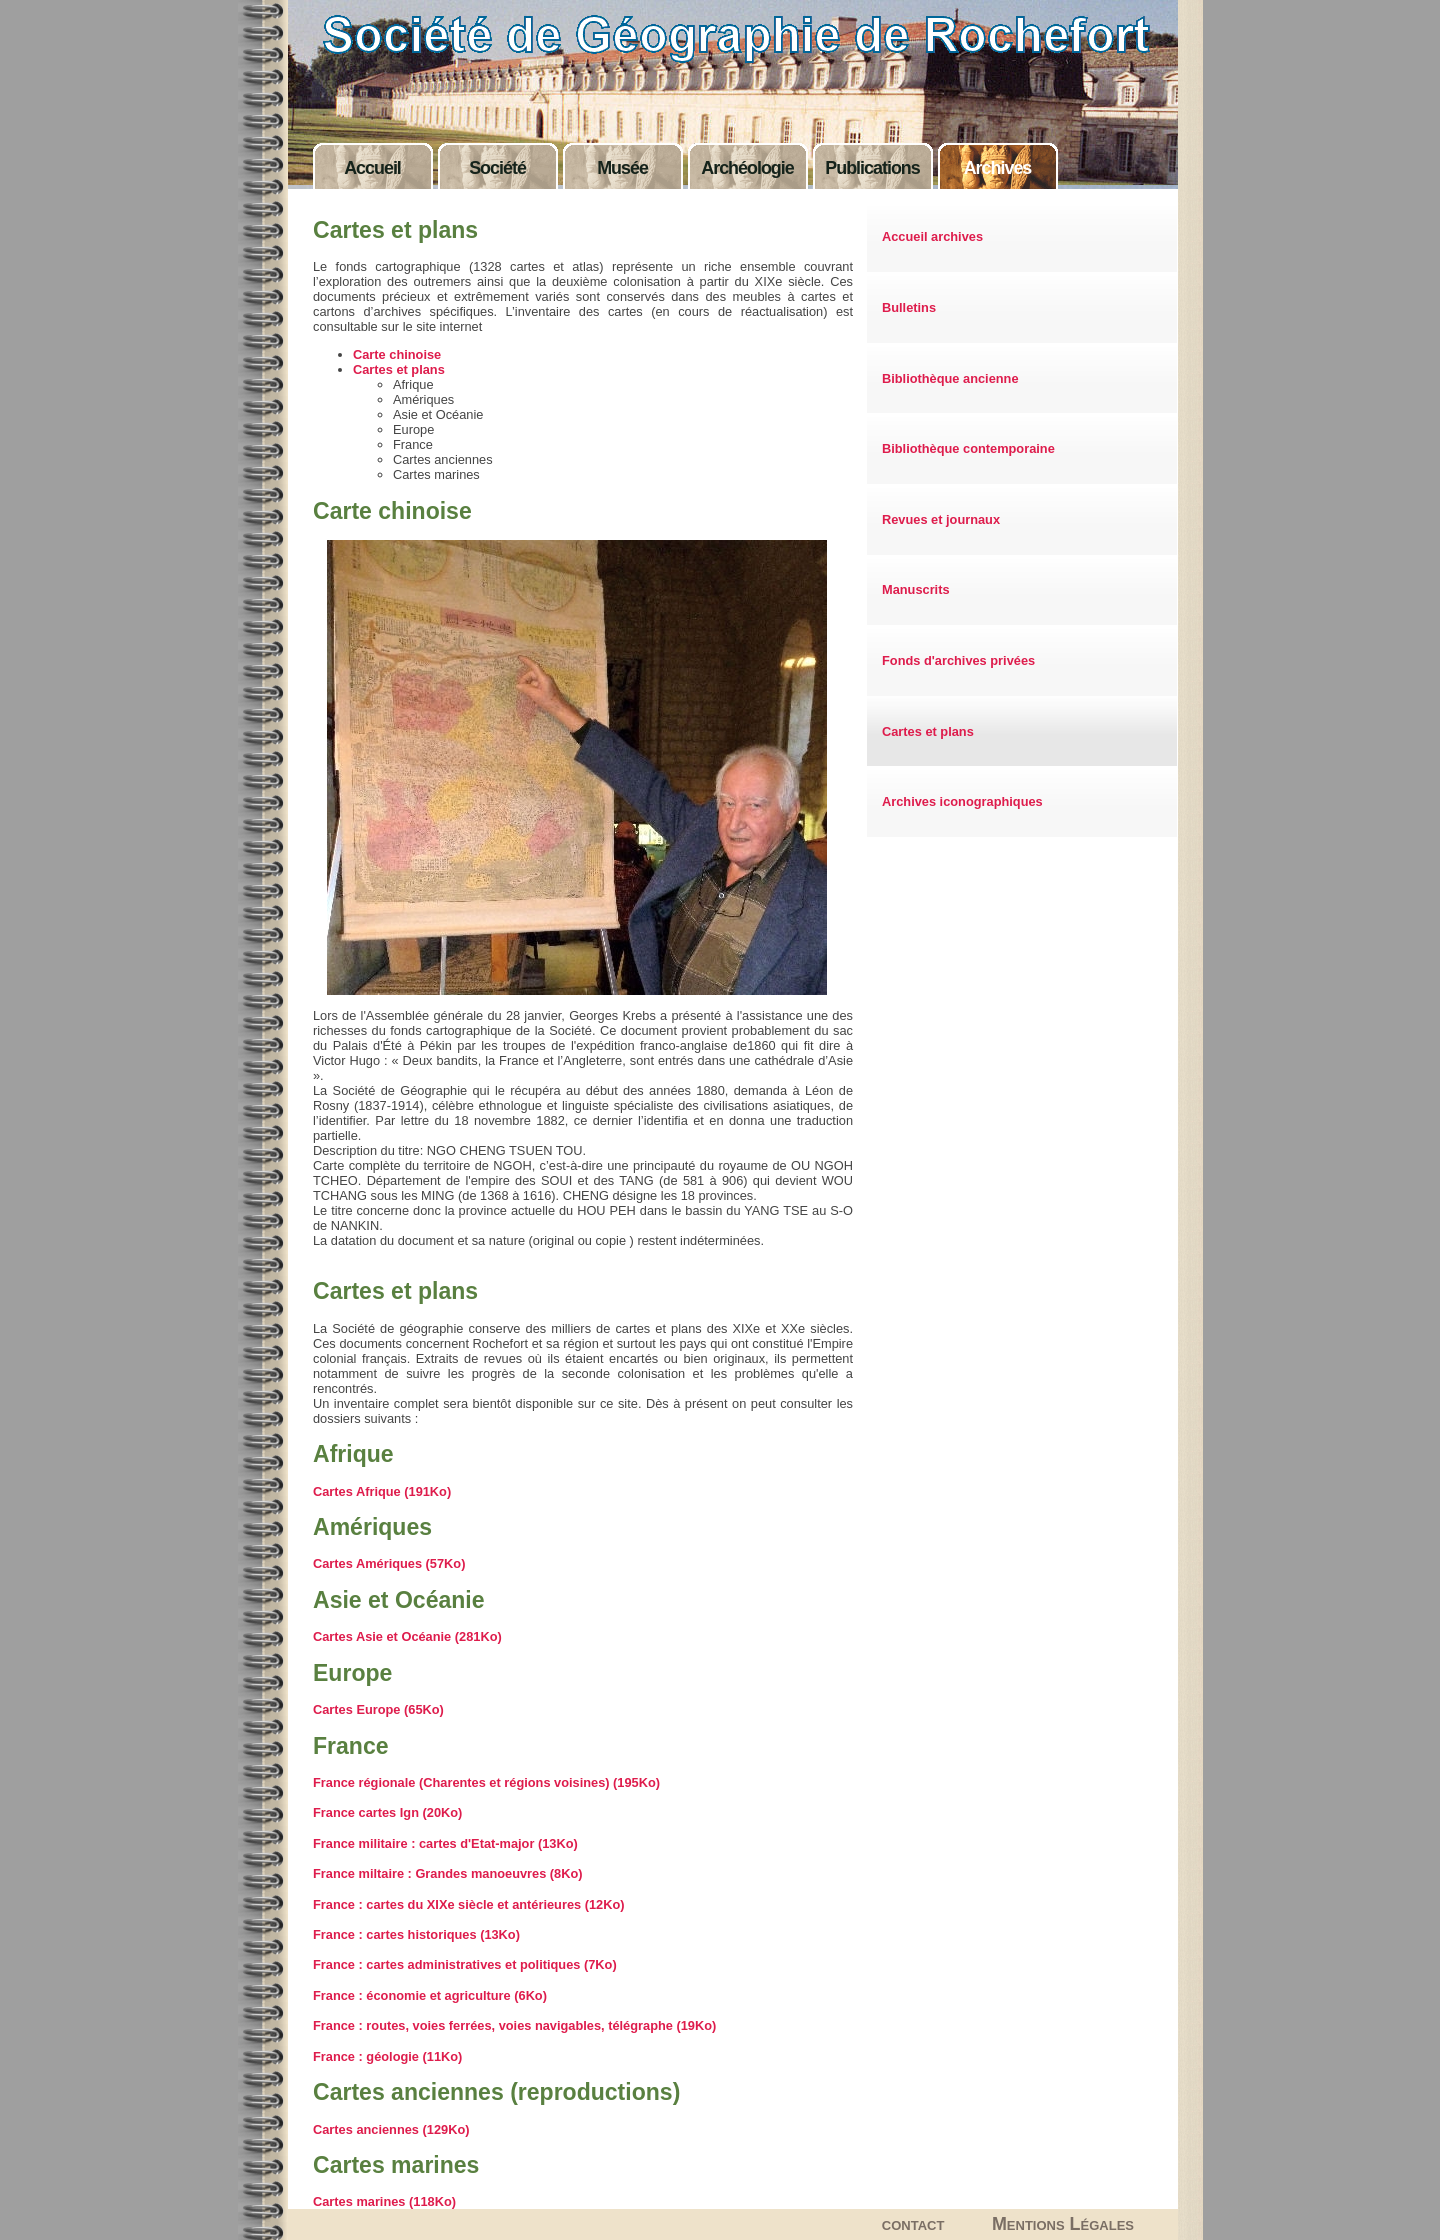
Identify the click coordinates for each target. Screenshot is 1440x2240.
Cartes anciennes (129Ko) (391, 2129)
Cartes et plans (928, 731)
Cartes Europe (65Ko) (378, 1709)
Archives (998, 168)
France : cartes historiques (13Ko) (416, 1934)
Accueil (372, 168)
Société (497, 168)
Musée (622, 168)
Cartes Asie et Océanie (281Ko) (407, 1636)
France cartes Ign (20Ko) (387, 1812)
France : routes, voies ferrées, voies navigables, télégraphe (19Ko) (514, 2025)
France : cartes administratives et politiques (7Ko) (465, 1964)
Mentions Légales (1063, 2224)
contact (913, 2224)
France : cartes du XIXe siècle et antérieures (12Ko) (469, 1904)
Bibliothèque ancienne (950, 378)
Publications (872, 168)
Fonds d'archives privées (958, 660)
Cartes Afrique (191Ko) (382, 1491)
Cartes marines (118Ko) (384, 2201)
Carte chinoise (397, 354)
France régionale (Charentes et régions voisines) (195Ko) (486, 1782)
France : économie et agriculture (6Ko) (430, 1995)
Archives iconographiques (962, 801)
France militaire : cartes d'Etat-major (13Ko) (445, 1843)
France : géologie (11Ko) (387, 2056)
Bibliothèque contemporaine (968, 448)
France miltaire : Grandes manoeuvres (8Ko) (448, 1873)
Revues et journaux (941, 519)
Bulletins (909, 307)
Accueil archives (932, 236)
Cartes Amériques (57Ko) (389, 1563)
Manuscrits (916, 589)
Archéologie (747, 168)
